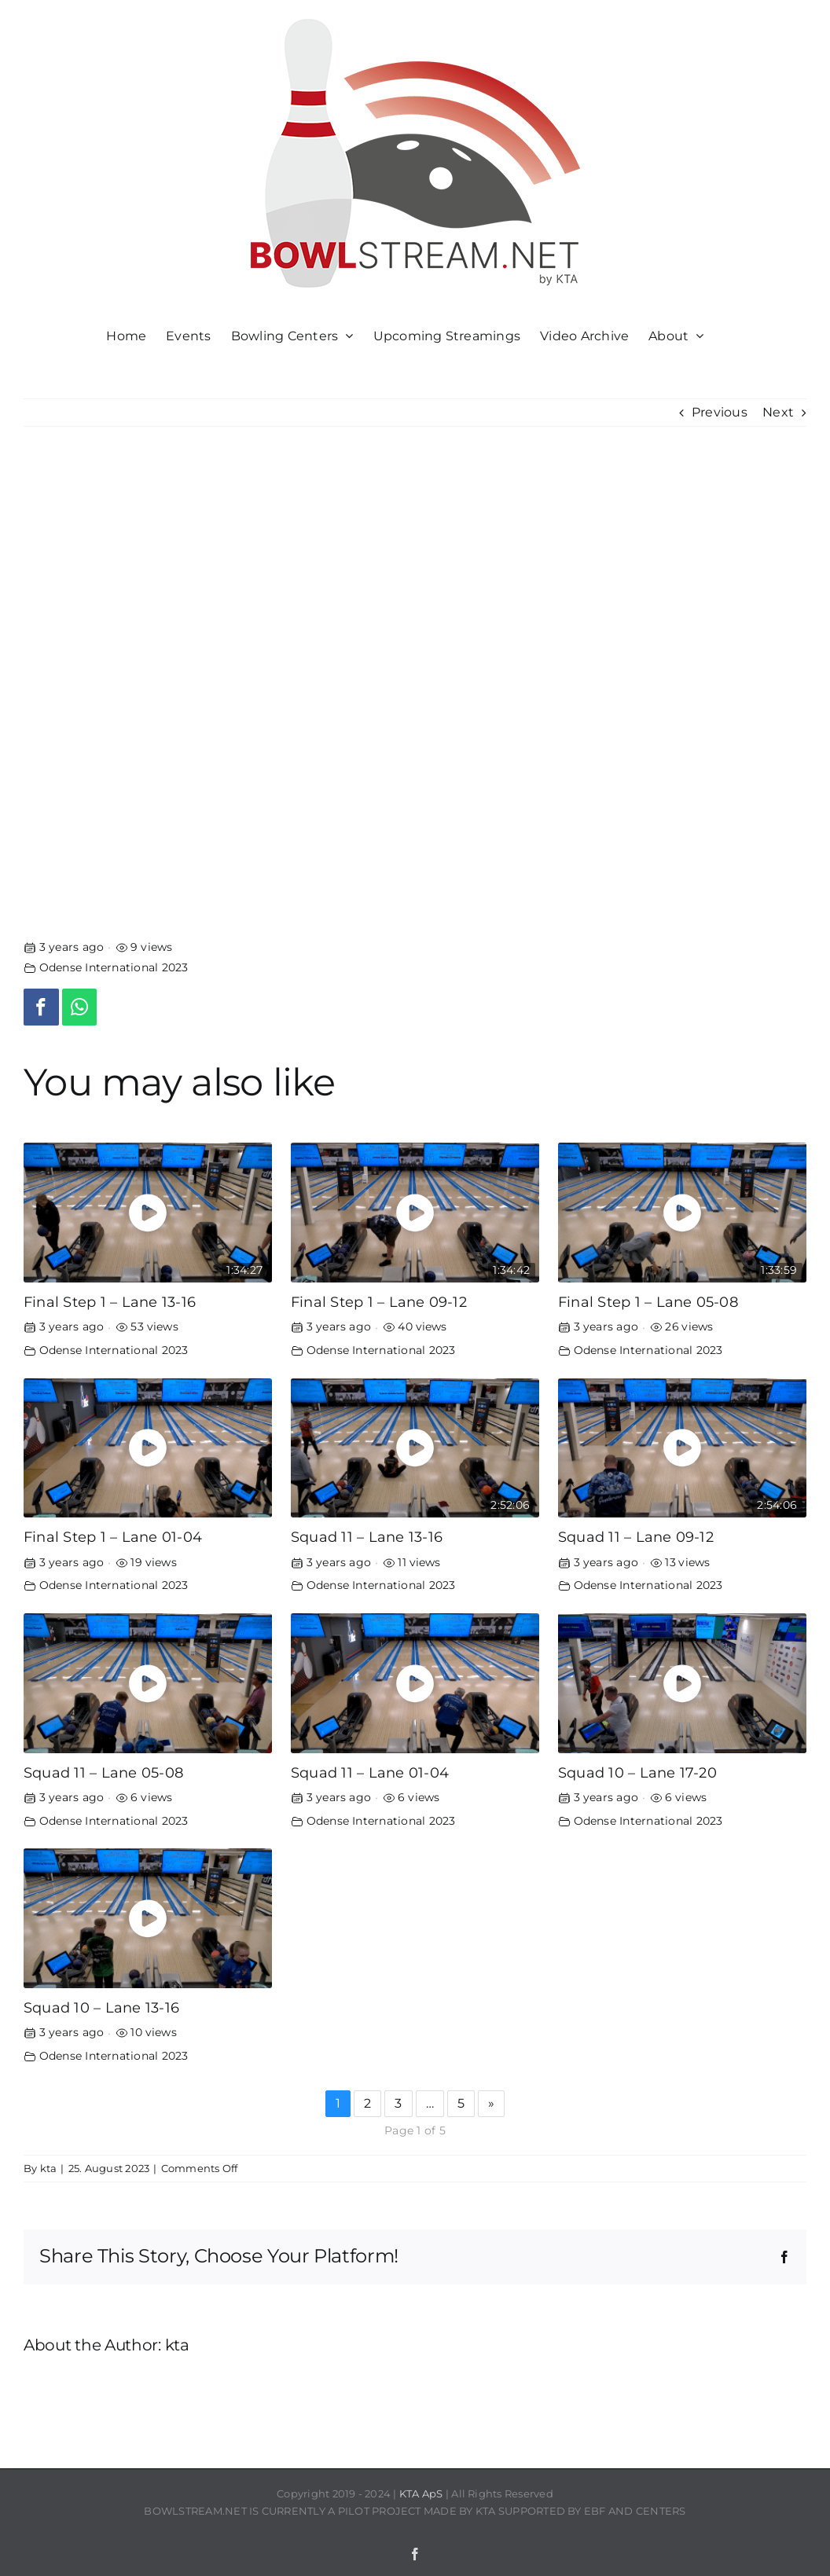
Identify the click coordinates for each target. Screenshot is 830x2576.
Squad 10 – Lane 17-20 (637, 1772)
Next (778, 412)
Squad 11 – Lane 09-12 (636, 1536)
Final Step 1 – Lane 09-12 (379, 1302)
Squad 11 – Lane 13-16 (367, 1536)
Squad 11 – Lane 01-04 (370, 1772)
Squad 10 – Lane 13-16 (101, 2007)
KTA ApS (421, 2493)
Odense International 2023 (114, 967)
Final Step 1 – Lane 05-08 (648, 1302)
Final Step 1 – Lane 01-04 (113, 1536)
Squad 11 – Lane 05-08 (103, 1772)
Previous (719, 412)
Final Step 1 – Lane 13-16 (110, 1302)
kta (48, 2168)
